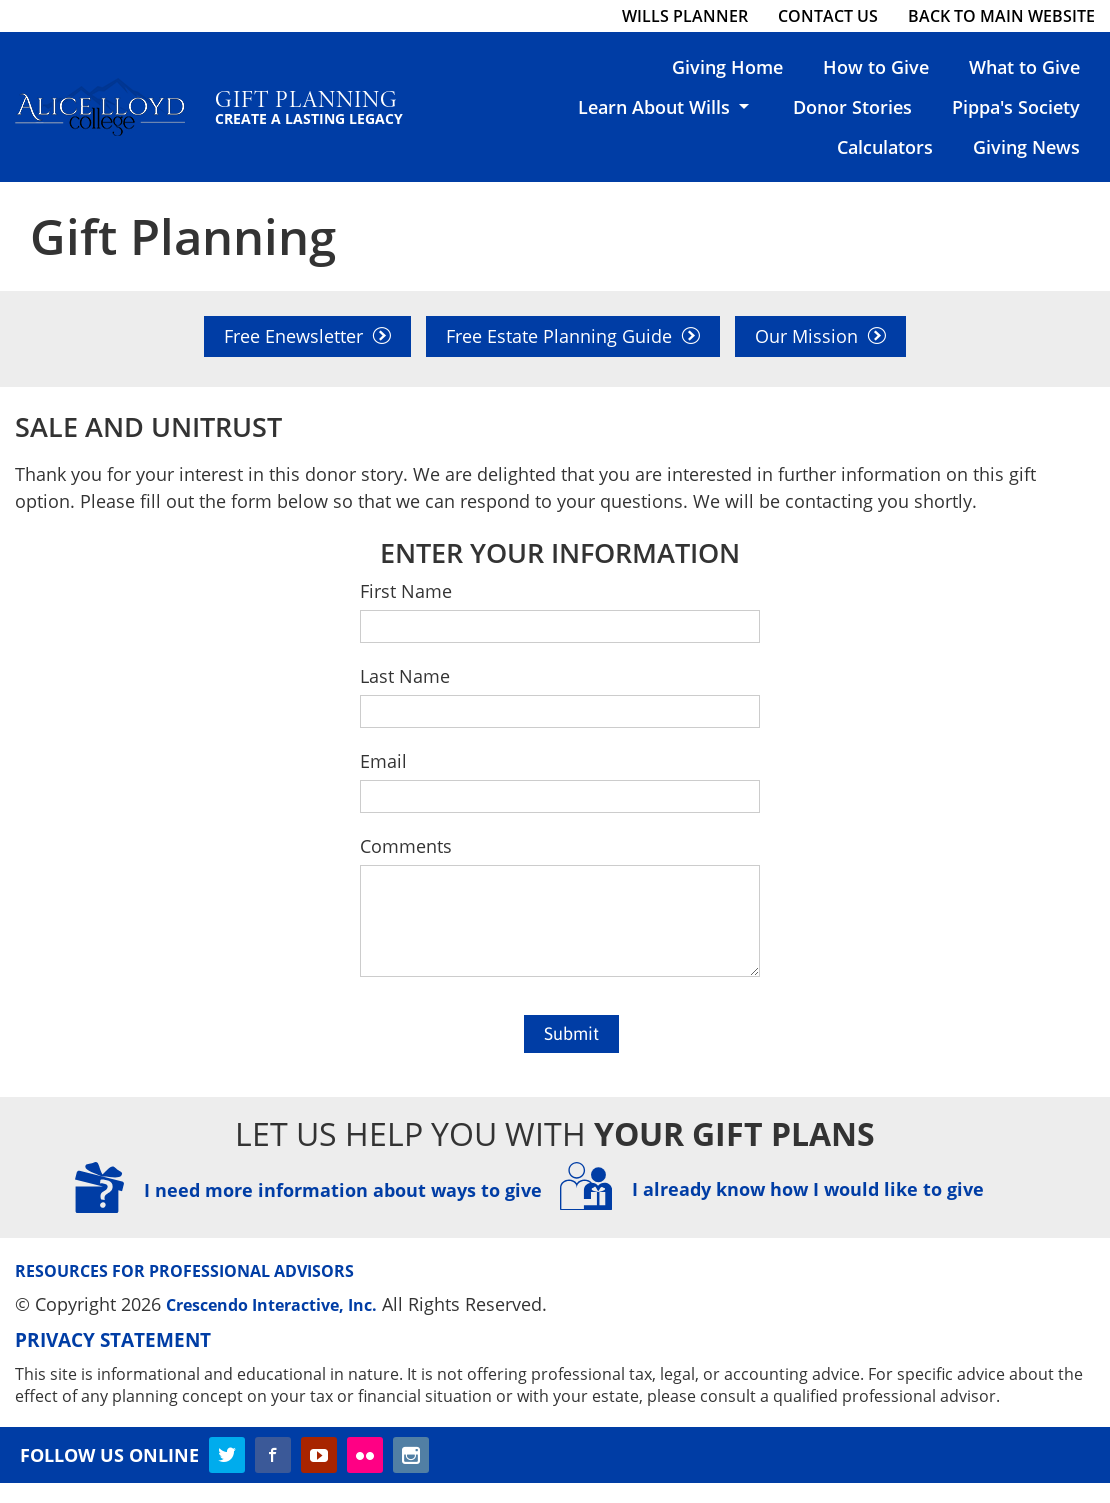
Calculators (885, 147)
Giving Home (727, 67)
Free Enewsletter (307, 336)
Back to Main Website (1001, 16)
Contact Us (828, 16)
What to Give (1024, 67)
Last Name (405, 676)
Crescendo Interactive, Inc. (271, 1325)
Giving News (1026, 147)
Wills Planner (685, 16)
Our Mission (820, 336)
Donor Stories (852, 107)
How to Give (876, 67)
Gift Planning (325, 105)
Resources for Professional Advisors (184, 1291)
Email (383, 761)
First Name (406, 591)
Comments (406, 846)
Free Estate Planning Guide (573, 336)
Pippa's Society (1016, 107)
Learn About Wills (665, 107)
